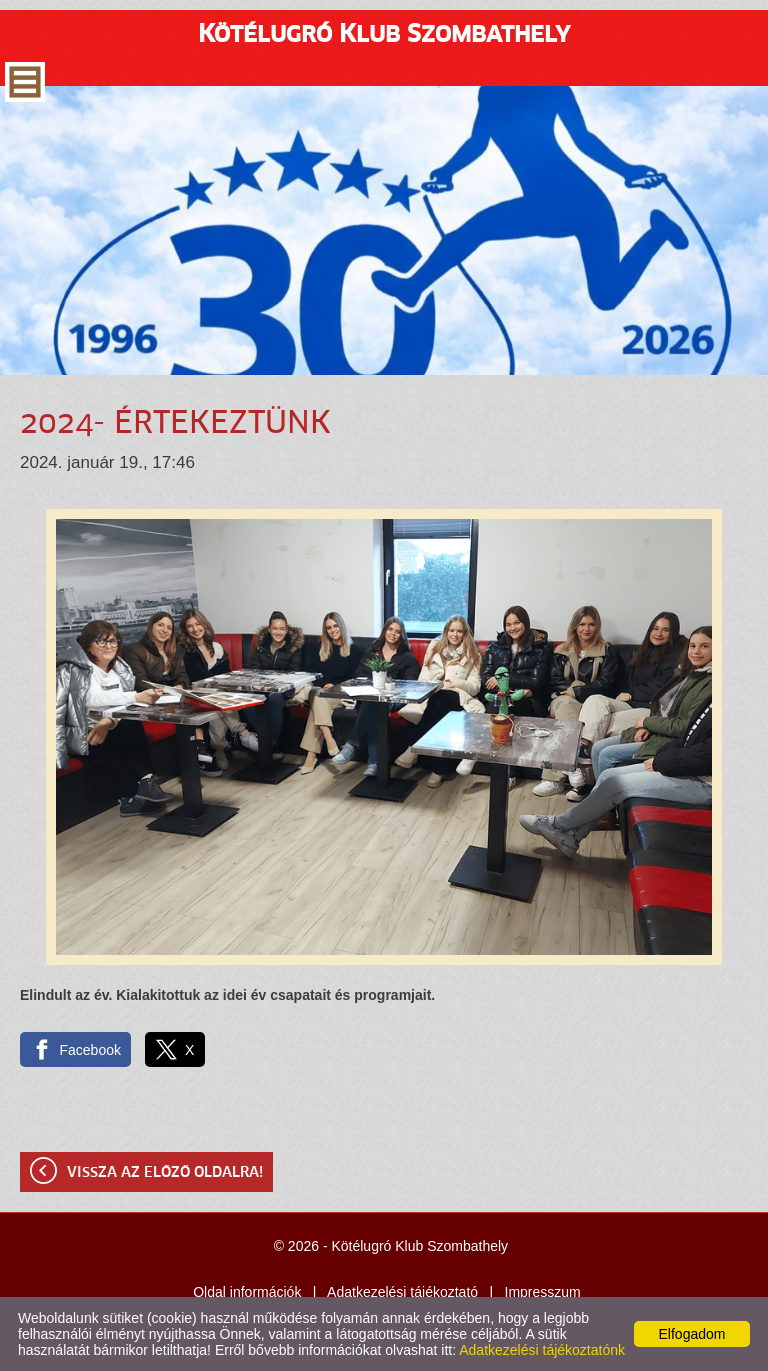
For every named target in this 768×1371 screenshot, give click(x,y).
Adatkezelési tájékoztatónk (542, 1350)
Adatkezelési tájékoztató (402, 1292)
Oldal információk (247, 1292)
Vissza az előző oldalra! (165, 1173)
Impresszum (543, 1292)
